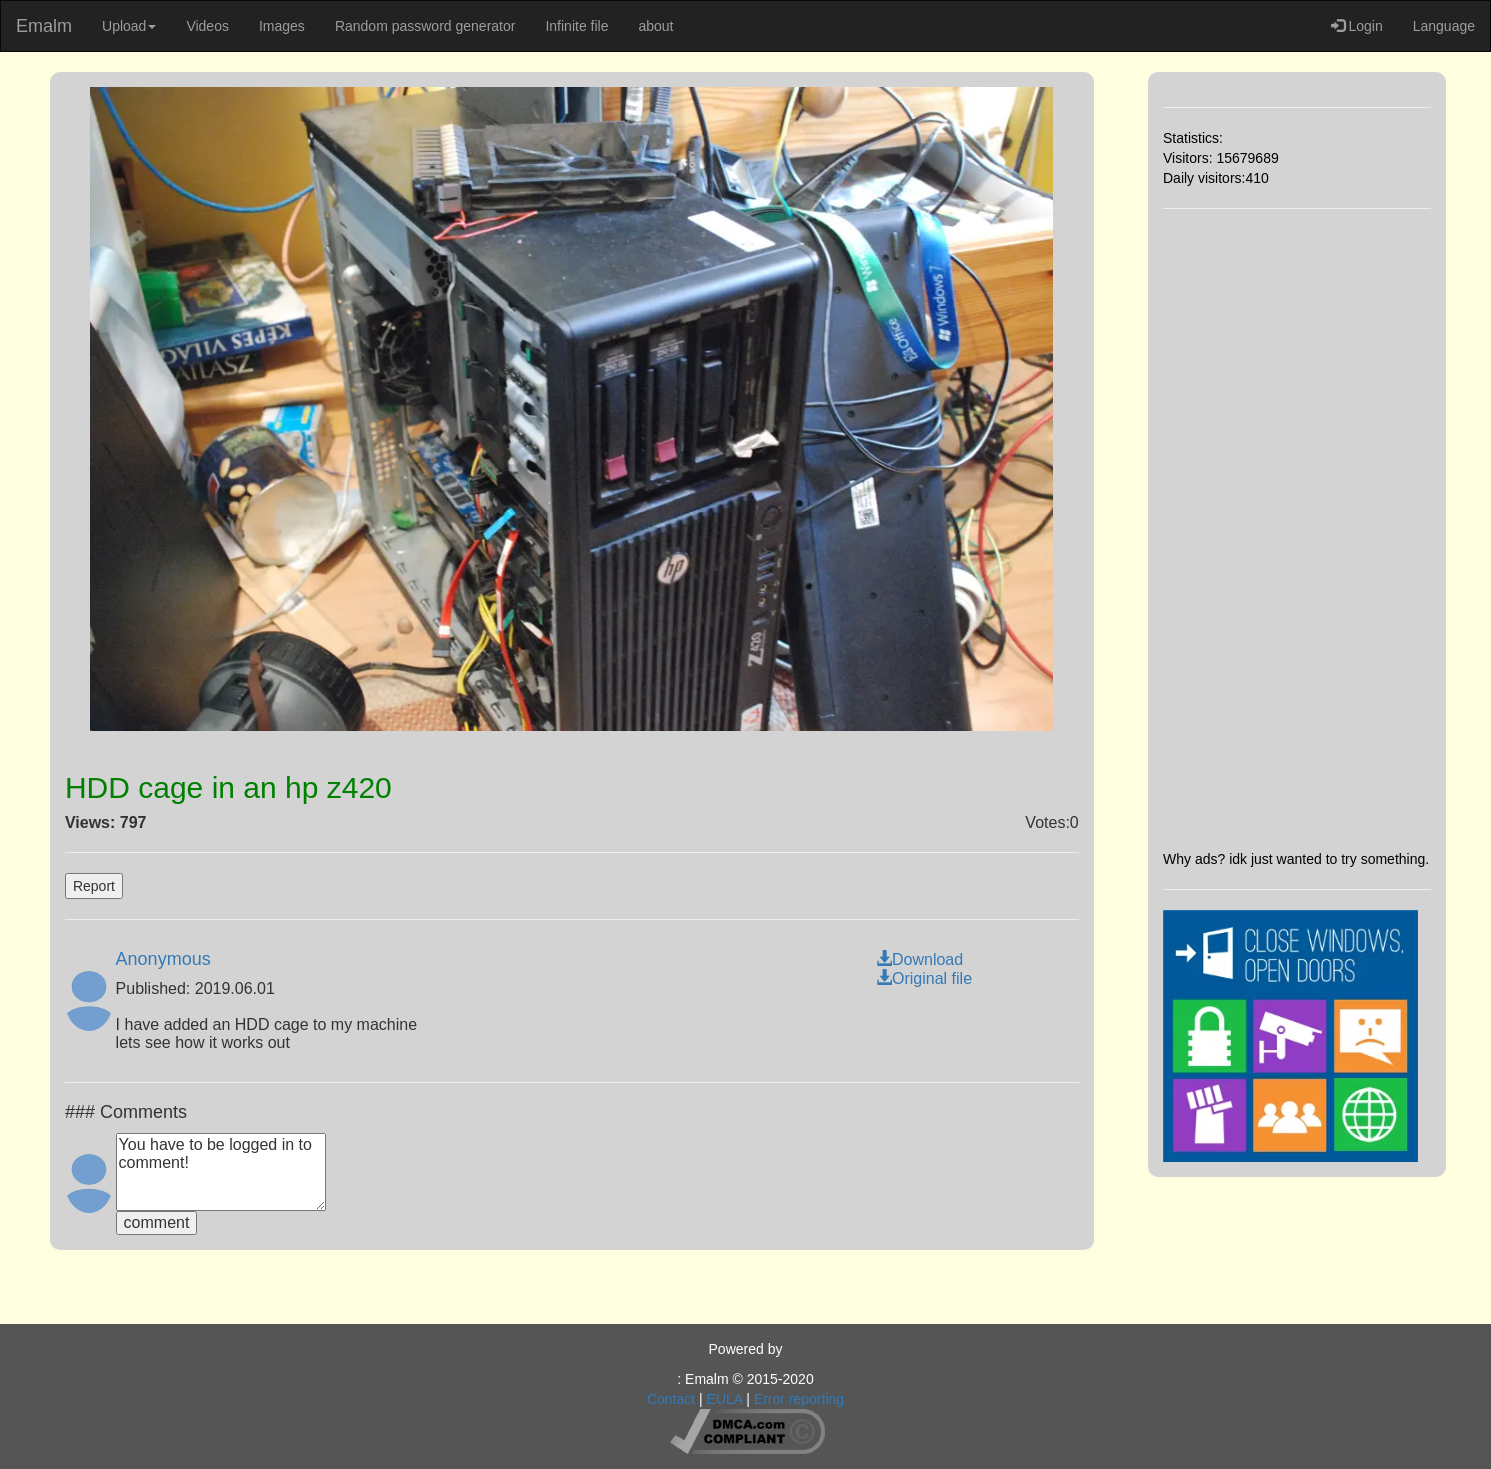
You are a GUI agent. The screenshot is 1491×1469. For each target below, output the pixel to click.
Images (282, 26)
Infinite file (576, 26)
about (655, 26)
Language (1444, 26)
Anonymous (163, 959)
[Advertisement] (1297, 529)
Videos (207, 26)
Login (1357, 26)
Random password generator (425, 26)
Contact (671, 1399)
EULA (725, 1399)
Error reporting (799, 1399)
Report (94, 886)
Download (919, 959)
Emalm (44, 26)
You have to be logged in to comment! (221, 1172)
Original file (924, 978)
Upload (129, 26)
